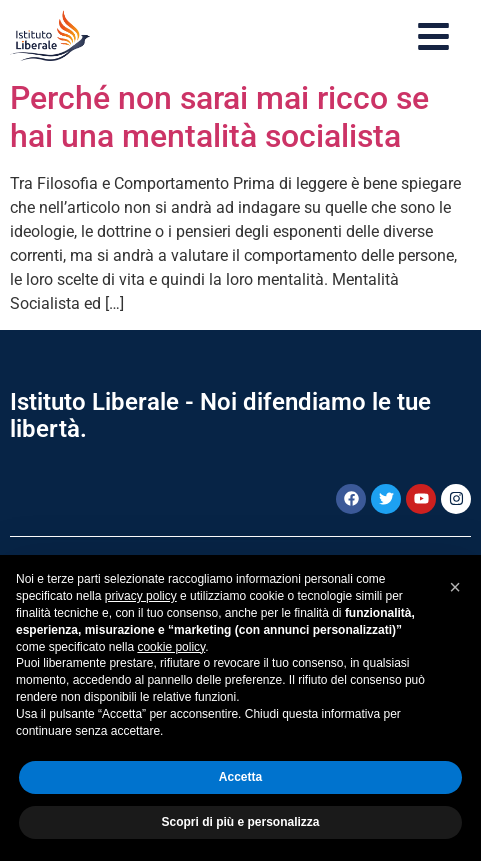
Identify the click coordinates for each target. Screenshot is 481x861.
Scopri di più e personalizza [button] (240, 822)
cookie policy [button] (171, 647)
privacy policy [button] (141, 596)
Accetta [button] (240, 777)
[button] (455, 587)
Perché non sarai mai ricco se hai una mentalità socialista (219, 117)
